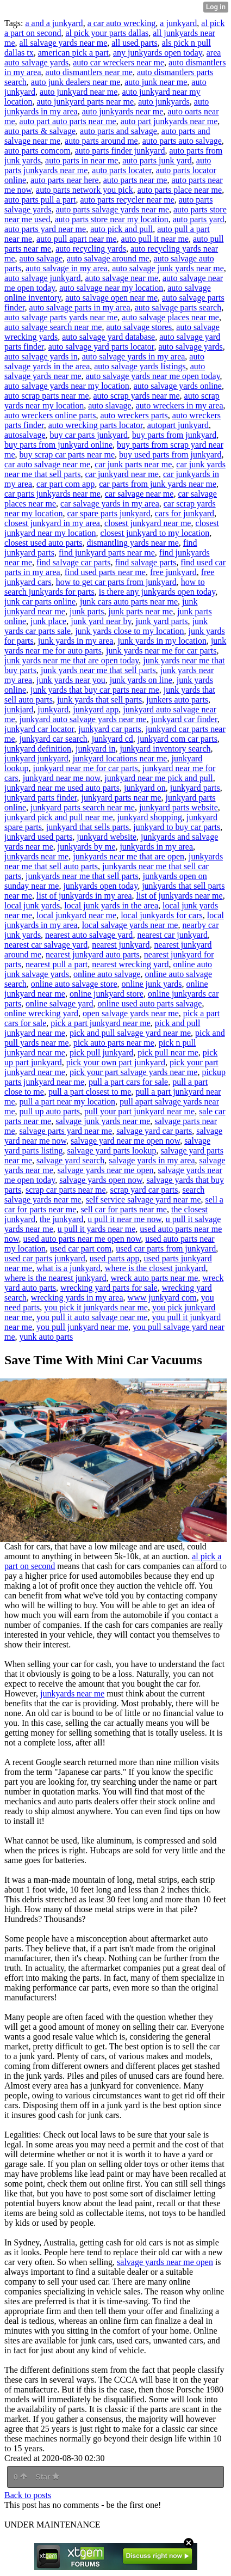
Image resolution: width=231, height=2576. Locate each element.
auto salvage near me (121, 278)
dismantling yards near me (133, 542)
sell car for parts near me (123, 1209)
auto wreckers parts (133, 415)
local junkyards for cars (162, 915)
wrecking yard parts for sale (109, 1287)
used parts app (115, 1258)
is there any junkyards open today (157, 591)
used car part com (80, 1248)
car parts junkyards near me (52, 493)
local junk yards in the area (111, 905)
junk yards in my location (162, 640)
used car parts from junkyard (166, 1248)
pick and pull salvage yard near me (130, 1032)
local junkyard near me (76, 915)
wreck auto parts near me (154, 1278)
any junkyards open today (157, 52)
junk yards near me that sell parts (98, 670)
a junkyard (178, 23)
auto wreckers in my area (179, 405)
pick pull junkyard (101, 1052)
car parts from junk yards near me (157, 484)
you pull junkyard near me (82, 1327)
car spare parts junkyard (109, 513)
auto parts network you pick (84, 189)
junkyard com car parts (177, 738)
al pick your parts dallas (106, 33)
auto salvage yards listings (139, 366)
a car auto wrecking (122, 23)
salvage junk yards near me (102, 1121)
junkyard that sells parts (87, 827)
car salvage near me (139, 493)
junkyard (53, 709)
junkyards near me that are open (128, 856)
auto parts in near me (81, 160)
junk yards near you (70, 680)
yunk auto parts (46, 1336)
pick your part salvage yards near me (133, 1072)
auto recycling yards (90, 248)
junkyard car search (54, 738)
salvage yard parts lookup (112, 1150)
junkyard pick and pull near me (58, 817)
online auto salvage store (74, 983)
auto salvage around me (108, 258)
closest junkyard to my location (154, 533)
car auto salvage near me (47, 464)
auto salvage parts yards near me (60, 317)
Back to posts (27, 2495)
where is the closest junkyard (155, 1268)
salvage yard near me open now (125, 1140)
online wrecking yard (41, 1013)
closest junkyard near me (147, 523)
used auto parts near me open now (82, 1238)
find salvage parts (145, 562)
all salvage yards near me (64, 42)
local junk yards (32, 905)
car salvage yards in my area (109, 503)
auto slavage (110, 405)
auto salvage (41, 258)
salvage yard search (70, 1160)
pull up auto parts (50, 1111)
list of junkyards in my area (84, 895)
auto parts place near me (180, 189)
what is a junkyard (68, 1268)
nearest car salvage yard (46, 944)
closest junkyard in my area (52, 523)
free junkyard (173, 572)
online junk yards (151, 983)
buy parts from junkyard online (58, 444)
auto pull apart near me (76, 238)
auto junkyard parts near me (85, 101)
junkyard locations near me (120, 758)
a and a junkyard (54, 23)
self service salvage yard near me (143, 1199)
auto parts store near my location (111, 219)
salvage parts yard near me (66, 1131)
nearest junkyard (120, 944)
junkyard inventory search (165, 748)
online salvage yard (59, 1003)
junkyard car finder (184, 719)
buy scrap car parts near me (67, 454)
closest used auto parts (43, 542)
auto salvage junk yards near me (168, 268)
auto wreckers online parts (50, 415)
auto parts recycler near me (127, 199)
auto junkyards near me (123, 111)
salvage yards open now (100, 1180)
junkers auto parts (177, 699)
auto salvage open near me (111, 297)
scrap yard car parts (144, 1189)
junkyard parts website (178, 807)
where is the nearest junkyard (55, 1278)
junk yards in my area (76, 640)
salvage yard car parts (154, 1131)
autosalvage (25, 434)
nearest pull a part (57, 964)
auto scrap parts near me (46, 395)
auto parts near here (64, 180)
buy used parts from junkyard (170, 454)
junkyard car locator (39, 729)
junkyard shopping (150, 817)
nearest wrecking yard (130, 964)
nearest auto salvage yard (89, 934)
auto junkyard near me (79, 91)
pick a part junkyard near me (100, 1023)
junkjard (18, 709)
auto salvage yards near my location (66, 385)
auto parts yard (198, 219)
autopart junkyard (178, 425)
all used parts (134, 42)
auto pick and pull (121, 229)
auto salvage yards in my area (133, 356)
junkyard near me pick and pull (158, 778)
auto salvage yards (191, 346)
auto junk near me (155, 82)
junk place (48, 621)
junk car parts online (40, 601)
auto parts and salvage (118, 131)
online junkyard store (106, 993)
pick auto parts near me (113, 1042)
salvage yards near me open (106, 1170)
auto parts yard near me (45, 229)
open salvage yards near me (131, 1013)
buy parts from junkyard (174, 434)
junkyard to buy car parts (176, 827)
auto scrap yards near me (136, 395)
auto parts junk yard (157, 160)
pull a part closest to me (89, 1091)
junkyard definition (37, 748)
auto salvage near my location (111, 287)
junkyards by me (87, 846)
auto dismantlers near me (89, 72)
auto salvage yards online (178, 385)
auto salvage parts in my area (79, 307)
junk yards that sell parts (99, 699)
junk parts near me (141, 611)
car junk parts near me (133, 464)
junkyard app (95, 709)
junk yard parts (162, 621)
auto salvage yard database (108, 336)
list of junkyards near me (179, 895)
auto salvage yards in (41, 356)
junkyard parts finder (40, 797)
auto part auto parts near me (68, 121)
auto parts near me (135, 180)
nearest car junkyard (172, 934)
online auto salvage (107, 974)
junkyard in (95, 748)
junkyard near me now (61, 778)
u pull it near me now (124, 1219)
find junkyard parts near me (107, 552)
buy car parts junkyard (89, 434)
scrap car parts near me (65, 1189)
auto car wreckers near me (118, 62)
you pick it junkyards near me (96, 1307)
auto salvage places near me (170, 317)
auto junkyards (164, 101)
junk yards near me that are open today (71, 660)
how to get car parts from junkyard (116, 582)
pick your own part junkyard (115, 1062)
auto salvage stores (139, 327)
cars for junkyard (184, 513)
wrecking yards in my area (77, 1297)
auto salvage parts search (178, 307)
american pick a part (73, 52)
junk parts (87, 611)
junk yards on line (141, 680)
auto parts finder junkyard (120, 150)
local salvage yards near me (130, 925)
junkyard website (106, 836)
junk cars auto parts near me (129, 601)
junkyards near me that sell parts (82, 876)
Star (47, 2477)
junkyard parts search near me (82, 807)
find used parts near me (105, 572)
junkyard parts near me (121, 797)
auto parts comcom (37, 150)
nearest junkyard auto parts (93, 954)
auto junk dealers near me (75, 82)
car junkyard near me (121, 474)
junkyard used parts (38, 836)
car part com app (65, 484)
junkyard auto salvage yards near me (83, 719)
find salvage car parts (73, 562)
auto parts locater (122, 170)
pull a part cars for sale (128, 1081)
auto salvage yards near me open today (153, 376)
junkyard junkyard (36, 758)
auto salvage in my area (67, 268)
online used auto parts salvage (150, 1003)
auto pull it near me (155, 238)
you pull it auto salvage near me (91, 1317)
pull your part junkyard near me (139, 1111)
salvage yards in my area (152, 1160)
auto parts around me (101, 140)
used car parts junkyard (44, 1258)
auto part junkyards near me (169, 121)
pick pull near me (168, 1052)
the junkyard (61, 1219)
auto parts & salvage (40, 131)
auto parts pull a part (40, 199)
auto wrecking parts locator (95, 425)
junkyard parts (195, 787)
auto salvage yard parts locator (101, 346)
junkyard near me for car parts (85, 768)
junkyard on (145, 787)
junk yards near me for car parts (161, 650)
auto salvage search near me (53, 327)
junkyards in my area (156, 846)
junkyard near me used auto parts (62, 787)
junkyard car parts (109, 729)
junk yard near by (101, 621)
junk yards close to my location (129, 631)
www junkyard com (162, 1297)
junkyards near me (36, 856)
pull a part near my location (67, 1101)
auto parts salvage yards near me (112, 209)
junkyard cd (112, 738)
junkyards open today (100, 885)
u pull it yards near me (97, 1229)
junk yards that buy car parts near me (94, 689)
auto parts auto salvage (182, 140)
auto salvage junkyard (42, 278)
